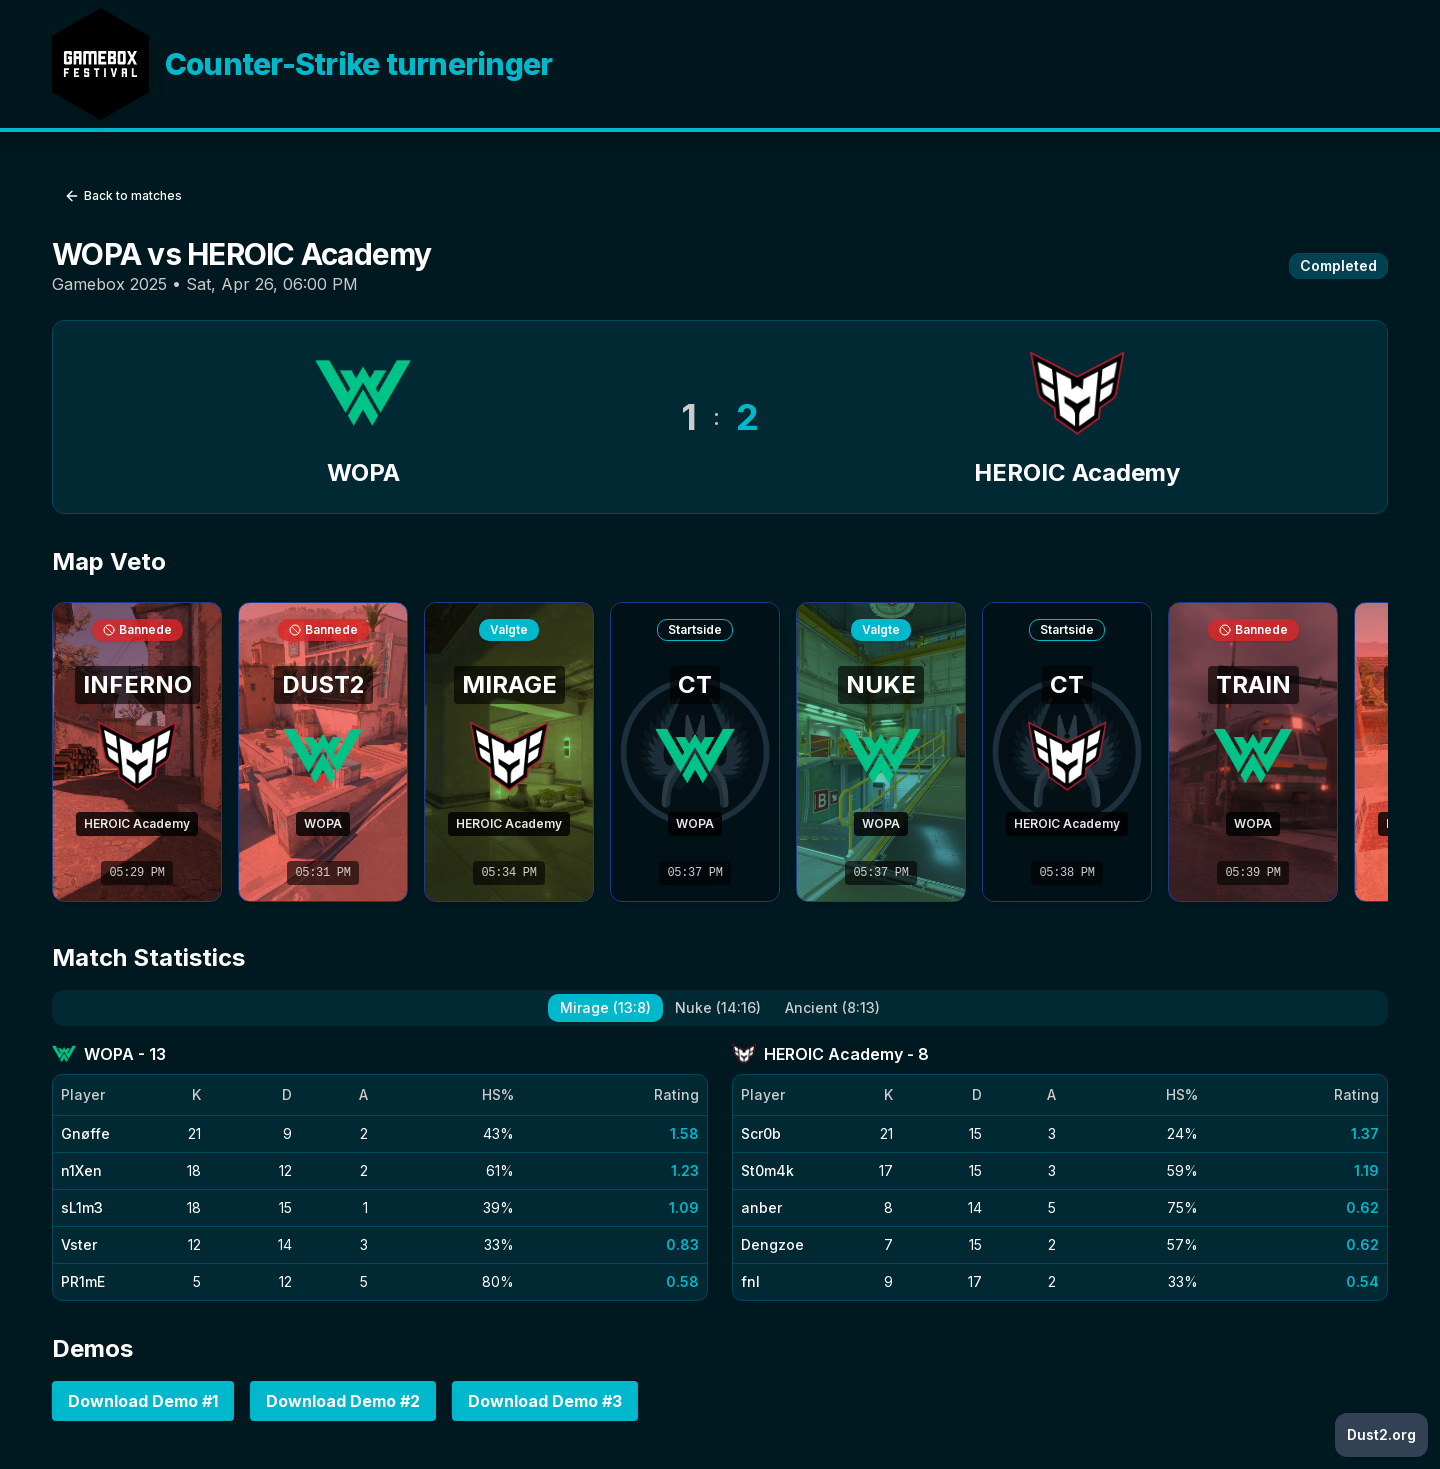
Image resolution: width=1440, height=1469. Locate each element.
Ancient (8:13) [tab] (832, 1007)
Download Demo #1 (143, 1401)
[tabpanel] (720, 1171)
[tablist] (720, 1008)
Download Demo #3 (545, 1401)
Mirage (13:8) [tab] (605, 1007)
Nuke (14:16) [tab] (718, 1007)
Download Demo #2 (343, 1401)
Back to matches (123, 196)
